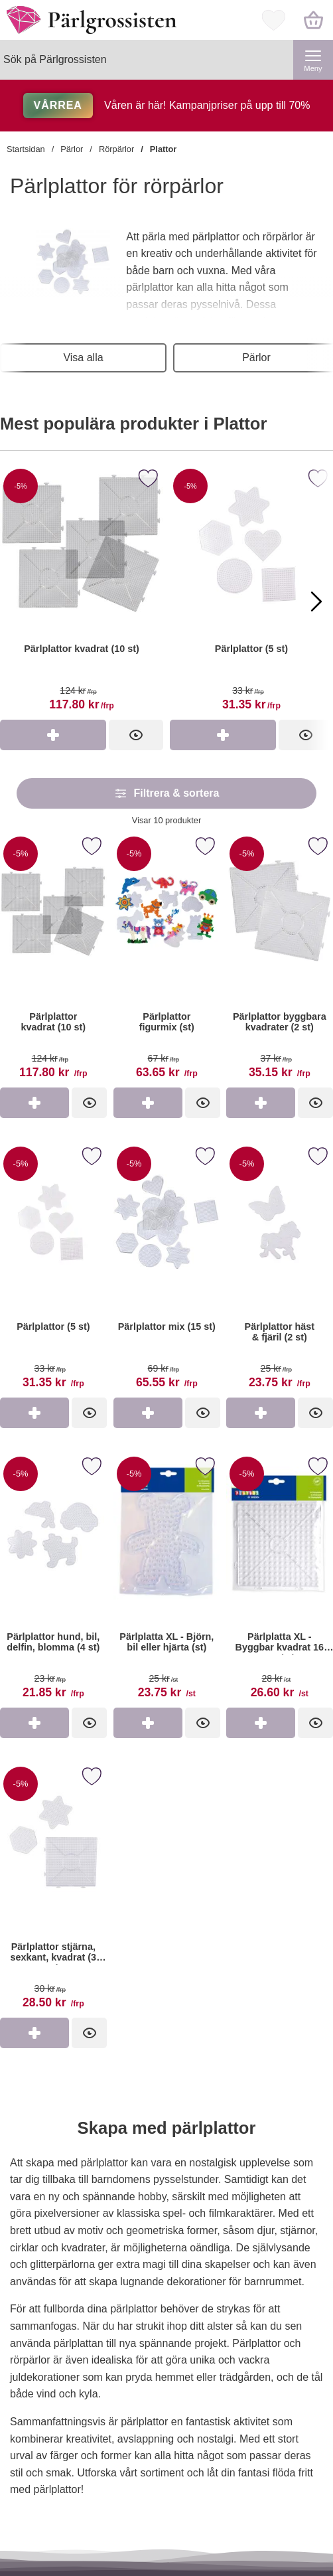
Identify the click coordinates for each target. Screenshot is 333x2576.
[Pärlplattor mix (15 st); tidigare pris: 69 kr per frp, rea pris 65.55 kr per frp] (166, 1270)
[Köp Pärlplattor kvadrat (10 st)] (53, 735)
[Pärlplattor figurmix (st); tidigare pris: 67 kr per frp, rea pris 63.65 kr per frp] (166, 959)
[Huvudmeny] (313, 60)
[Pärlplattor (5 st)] (251, 592)
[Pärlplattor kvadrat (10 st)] (81, 592)
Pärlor (71, 149)
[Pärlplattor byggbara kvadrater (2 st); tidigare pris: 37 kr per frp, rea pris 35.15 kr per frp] (279, 959)
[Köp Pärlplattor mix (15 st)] (147, 1413)
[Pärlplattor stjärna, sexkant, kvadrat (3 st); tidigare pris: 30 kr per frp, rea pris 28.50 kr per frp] (53, 1890)
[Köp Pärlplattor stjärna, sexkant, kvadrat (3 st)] (34, 2033)
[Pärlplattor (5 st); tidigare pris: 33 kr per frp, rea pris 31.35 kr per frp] (53, 1270)
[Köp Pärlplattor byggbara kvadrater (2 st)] (260, 1102)
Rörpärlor (116, 149)
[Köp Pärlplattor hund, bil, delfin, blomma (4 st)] (34, 1723)
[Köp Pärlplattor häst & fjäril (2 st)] (260, 1413)
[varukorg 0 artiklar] (313, 20)
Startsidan (26, 149)
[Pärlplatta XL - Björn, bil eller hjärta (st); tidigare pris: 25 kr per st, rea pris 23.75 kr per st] (166, 1580)
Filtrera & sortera (167, 793)
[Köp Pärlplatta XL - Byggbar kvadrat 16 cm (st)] (260, 1723)
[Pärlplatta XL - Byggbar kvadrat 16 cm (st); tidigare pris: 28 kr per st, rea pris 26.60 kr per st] (279, 1580)
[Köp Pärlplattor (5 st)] (223, 735)
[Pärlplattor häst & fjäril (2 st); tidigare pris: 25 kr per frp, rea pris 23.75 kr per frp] (279, 1270)
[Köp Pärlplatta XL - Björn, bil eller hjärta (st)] (147, 1723)
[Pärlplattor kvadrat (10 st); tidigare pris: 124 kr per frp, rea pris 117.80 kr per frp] (53, 959)
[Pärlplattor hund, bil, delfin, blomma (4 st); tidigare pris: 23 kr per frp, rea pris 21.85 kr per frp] (53, 1580)
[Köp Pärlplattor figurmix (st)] (147, 1102)
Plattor (163, 149)
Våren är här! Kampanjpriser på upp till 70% (166, 105)
